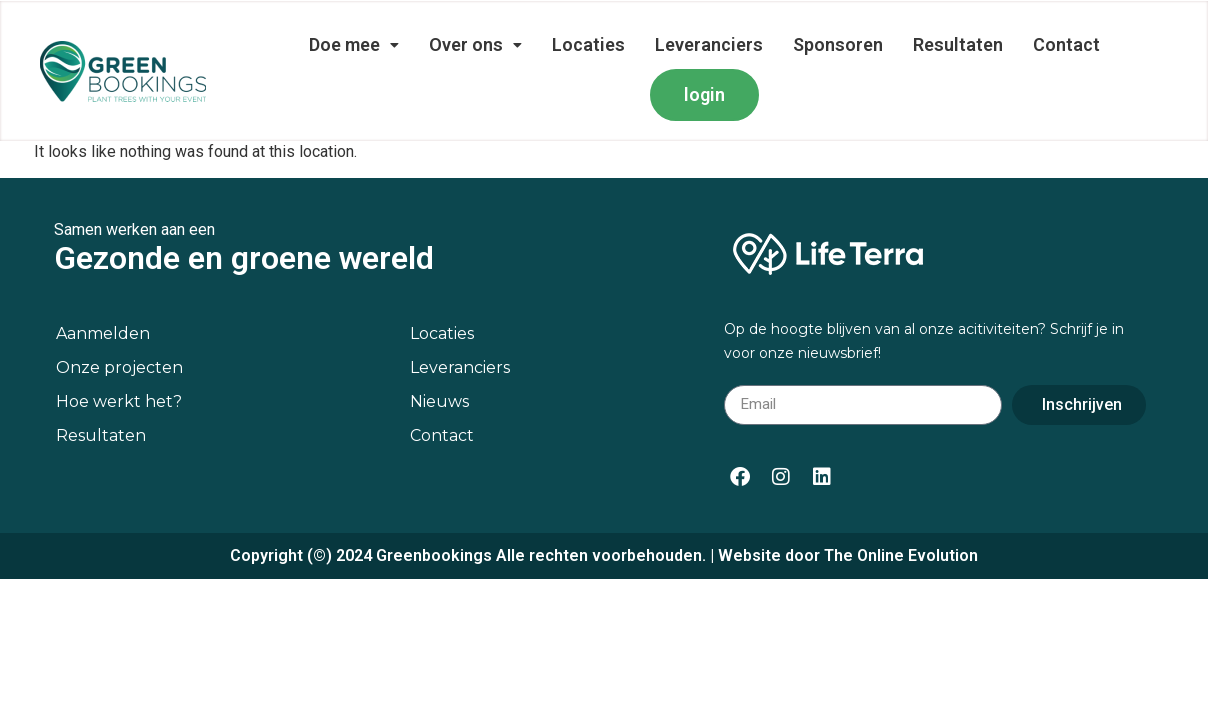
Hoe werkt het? (119, 362)
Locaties (588, 44)
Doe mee (354, 44)
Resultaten (958, 44)
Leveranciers (709, 44)
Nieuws (439, 362)
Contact (1066, 44)
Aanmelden (103, 294)
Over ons (475, 44)
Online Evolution (917, 516)
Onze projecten (119, 328)
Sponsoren (838, 44)
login (704, 94)
